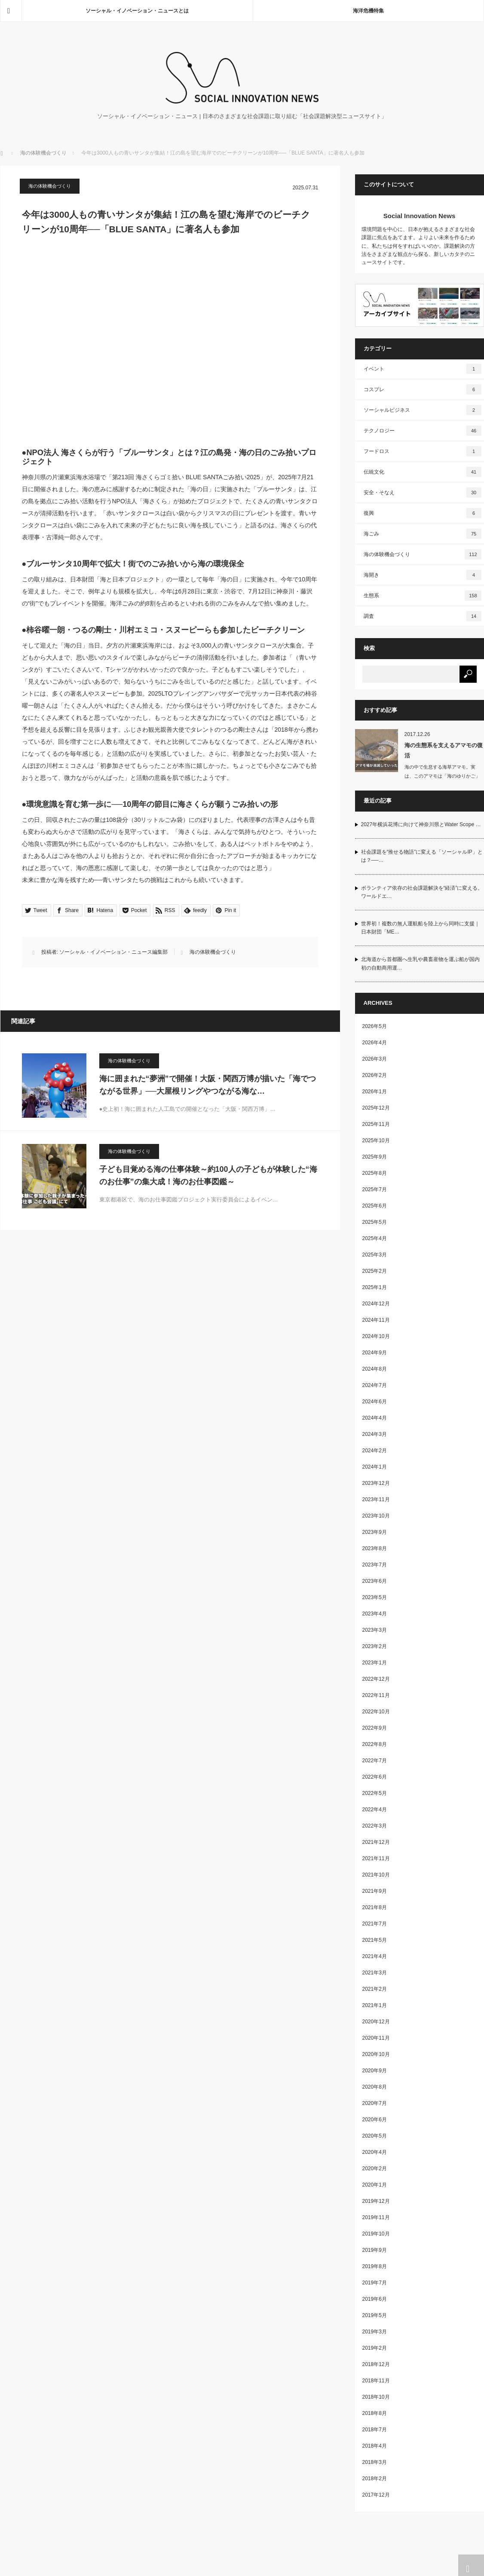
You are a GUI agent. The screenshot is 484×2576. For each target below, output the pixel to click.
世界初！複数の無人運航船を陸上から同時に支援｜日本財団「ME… (420, 928)
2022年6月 (374, 1777)
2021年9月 (374, 1891)
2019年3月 (374, 2332)
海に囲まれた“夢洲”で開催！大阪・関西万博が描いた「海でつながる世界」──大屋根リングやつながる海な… (207, 1084)
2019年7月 (374, 2283)
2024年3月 (374, 1434)
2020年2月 (374, 2168)
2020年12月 (376, 2022)
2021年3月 (374, 1973)
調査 (422, 616)
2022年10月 (376, 1712)
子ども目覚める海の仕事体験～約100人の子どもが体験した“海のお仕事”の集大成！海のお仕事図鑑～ (208, 1175)
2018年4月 (374, 2446)
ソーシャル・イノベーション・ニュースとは (137, 11)
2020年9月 (374, 2071)
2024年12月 (376, 1304)
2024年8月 (374, 1369)
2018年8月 (374, 2413)
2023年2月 (374, 1646)
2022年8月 (374, 1744)
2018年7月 (374, 2430)
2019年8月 (374, 2266)
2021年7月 (374, 1924)
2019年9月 (374, 2250)
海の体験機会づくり (43, 153)
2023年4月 (374, 1614)
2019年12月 (376, 2201)
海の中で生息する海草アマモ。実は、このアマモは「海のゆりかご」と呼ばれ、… (442, 776)
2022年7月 (374, 1761)
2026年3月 (374, 1059)
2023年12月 (376, 1483)
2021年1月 (374, 2005)
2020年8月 (374, 2087)
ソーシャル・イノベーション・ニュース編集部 (113, 952)
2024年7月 (374, 1385)
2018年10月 (376, 2397)
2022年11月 (376, 1695)
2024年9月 (374, 1353)
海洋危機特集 (368, 11)
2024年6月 (374, 1402)
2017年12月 (376, 2495)
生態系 (422, 595)
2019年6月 (374, 2299)
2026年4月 (374, 1043)
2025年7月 (374, 1189)
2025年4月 (374, 1238)
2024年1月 (374, 1467)
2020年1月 (374, 2185)
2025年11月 (376, 1124)
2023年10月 (376, 1516)
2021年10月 (376, 1875)
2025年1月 (374, 1287)
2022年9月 (374, 1728)
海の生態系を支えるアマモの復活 (443, 750)
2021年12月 (376, 1842)
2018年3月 (374, 2462)
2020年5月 (374, 2136)
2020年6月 (374, 2120)
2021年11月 (376, 1858)
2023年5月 (374, 1597)
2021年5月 (374, 1940)
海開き (422, 575)
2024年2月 (374, 1451)
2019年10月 (376, 2234)
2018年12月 (376, 2364)
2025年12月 (376, 1108)
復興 (422, 513)
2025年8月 (374, 1173)
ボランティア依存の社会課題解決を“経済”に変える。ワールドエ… (422, 892)
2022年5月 (374, 1793)
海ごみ (422, 534)
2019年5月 (374, 2315)
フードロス (422, 451)
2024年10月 (376, 1336)
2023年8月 (374, 1548)
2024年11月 (376, 1320)
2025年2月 (374, 1271)
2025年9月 (374, 1157)
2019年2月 (374, 2348)
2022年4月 (374, 1810)
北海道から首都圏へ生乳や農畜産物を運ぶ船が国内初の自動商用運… (420, 963)
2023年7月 (374, 1565)
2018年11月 (376, 2381)
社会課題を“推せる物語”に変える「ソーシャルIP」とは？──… (422, 856)
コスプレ (422, 389)
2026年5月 (374, 1026)
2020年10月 (376, 2054)
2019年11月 (376, 2217)
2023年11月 (376, 1499)
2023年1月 (374, 1663)
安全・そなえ (422, 492)
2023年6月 (374, 1581)
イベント (422, 369)
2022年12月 (376, 1679)
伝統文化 (422, 472)
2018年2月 (374, 2479)
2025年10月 (376, 1140)
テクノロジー (422, 431)
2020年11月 (376, 2038)
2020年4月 (374, 2152)
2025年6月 (374, 1206)
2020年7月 (374, 2103)
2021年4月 (374, 1956)
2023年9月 (374, 1532)
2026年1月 (374, 1092)
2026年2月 (374, 1075)
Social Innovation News (419, 215)
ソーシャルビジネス (422, 410)
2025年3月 (374, 1255)
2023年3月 (374, 1630)
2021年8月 (374, 1907)
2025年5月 (374, 1222)
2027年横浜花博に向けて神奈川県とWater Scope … (421, 824)
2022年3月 (374, 1826)
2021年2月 (374, 1989)
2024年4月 (374, 1418)
